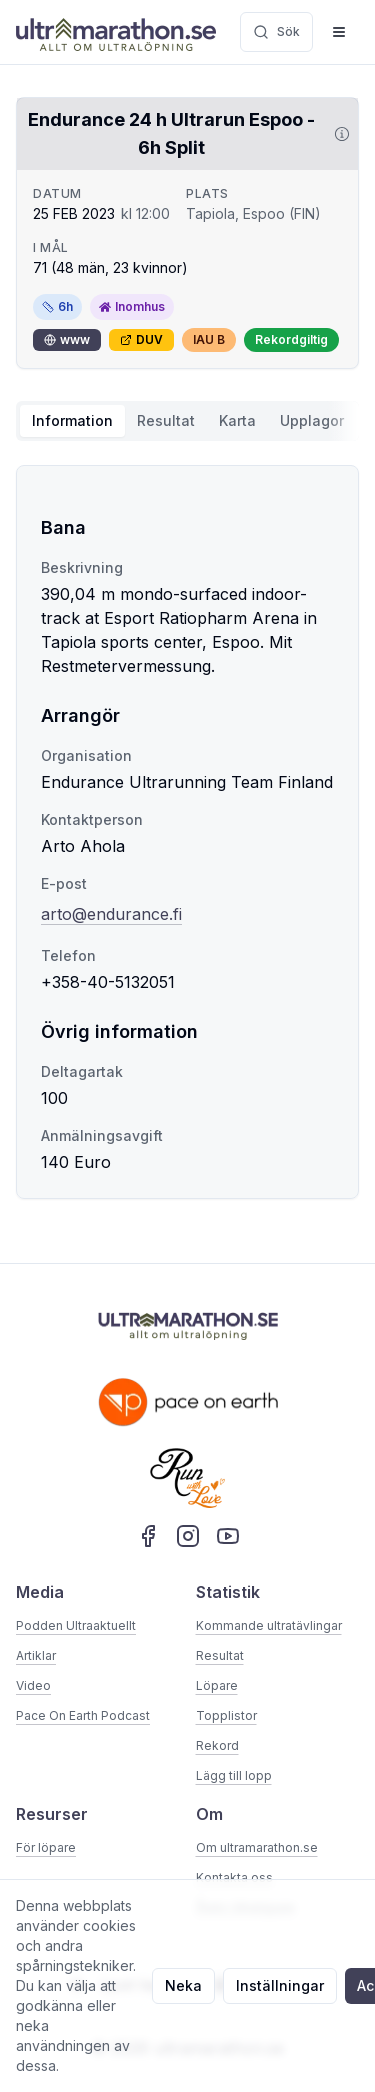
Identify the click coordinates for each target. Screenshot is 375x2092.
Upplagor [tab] (312, 420)
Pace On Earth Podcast (83, 1715)
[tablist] (187, 421)
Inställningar (280, 1985)
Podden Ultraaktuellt (76, 1625)
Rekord (217, 1745)
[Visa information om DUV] (338, 134)
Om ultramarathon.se (257, 1847)
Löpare (217, 1685)
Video (33, 1685)
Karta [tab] (237, 420)
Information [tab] (72, 420)
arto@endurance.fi (111, 914)
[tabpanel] (187, 832)
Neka (183, 1985)
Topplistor (226, 1715)
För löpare (46, 1847)
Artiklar (36, 1655)
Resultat (220, 1655)
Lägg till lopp (234, 1775)
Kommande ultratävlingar (269, 1625)
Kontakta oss (234, 1877)
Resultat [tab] (166, 420)
